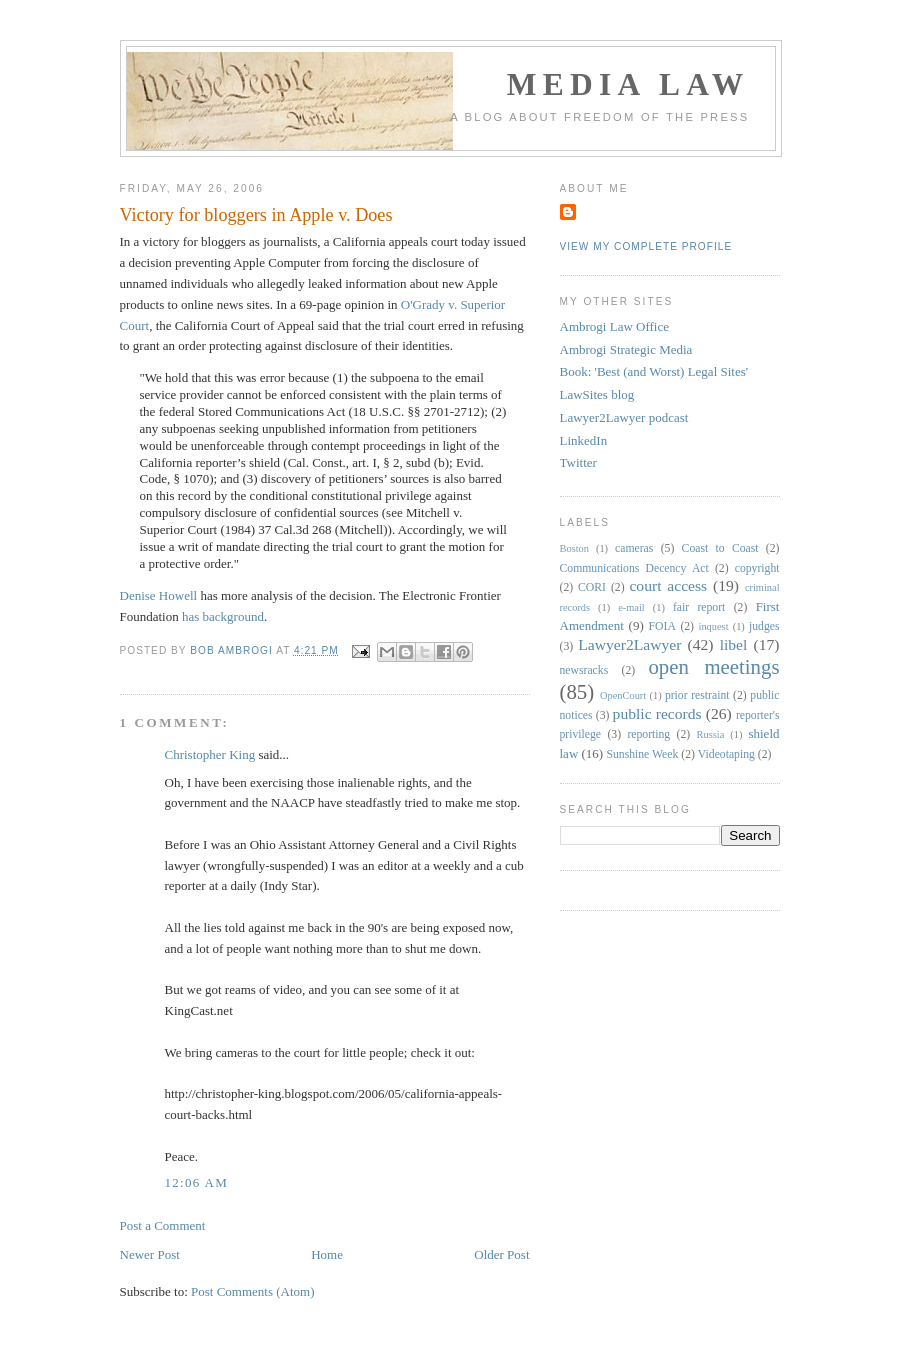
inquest (714, 626)
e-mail (631, 607)
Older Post (501, 1254)
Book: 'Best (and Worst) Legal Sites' (654, 371)
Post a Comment (163, 1225)
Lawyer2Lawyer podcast (624, 417)
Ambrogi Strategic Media (626, 349)
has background (223, 616)
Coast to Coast (720, 548)
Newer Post (150, 1254)
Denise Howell (159, 595)
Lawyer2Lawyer (629, 644)
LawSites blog (597, 394)
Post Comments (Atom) (253, 1291)
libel (734, 644)
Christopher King (210, 754)
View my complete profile (646, 246)
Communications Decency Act (634, 568)
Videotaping (726, 754)
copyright (757, 568)
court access (668, 585)
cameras (634, 548)
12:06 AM (197, 1182)
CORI (592, 587)
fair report (699, 607)
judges (764, 626)
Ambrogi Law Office (615, 326)
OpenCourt (623, 695)
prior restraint (697, 695)
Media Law (628, 84)
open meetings (713, 666)
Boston (574, 548)
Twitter (578, 462)
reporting (648, 734)
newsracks (584, 670)
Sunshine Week (642, 754)
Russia (711, 734)
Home (327, 1254)
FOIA (662, 626)
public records (657, 713)
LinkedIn (584, 440)
